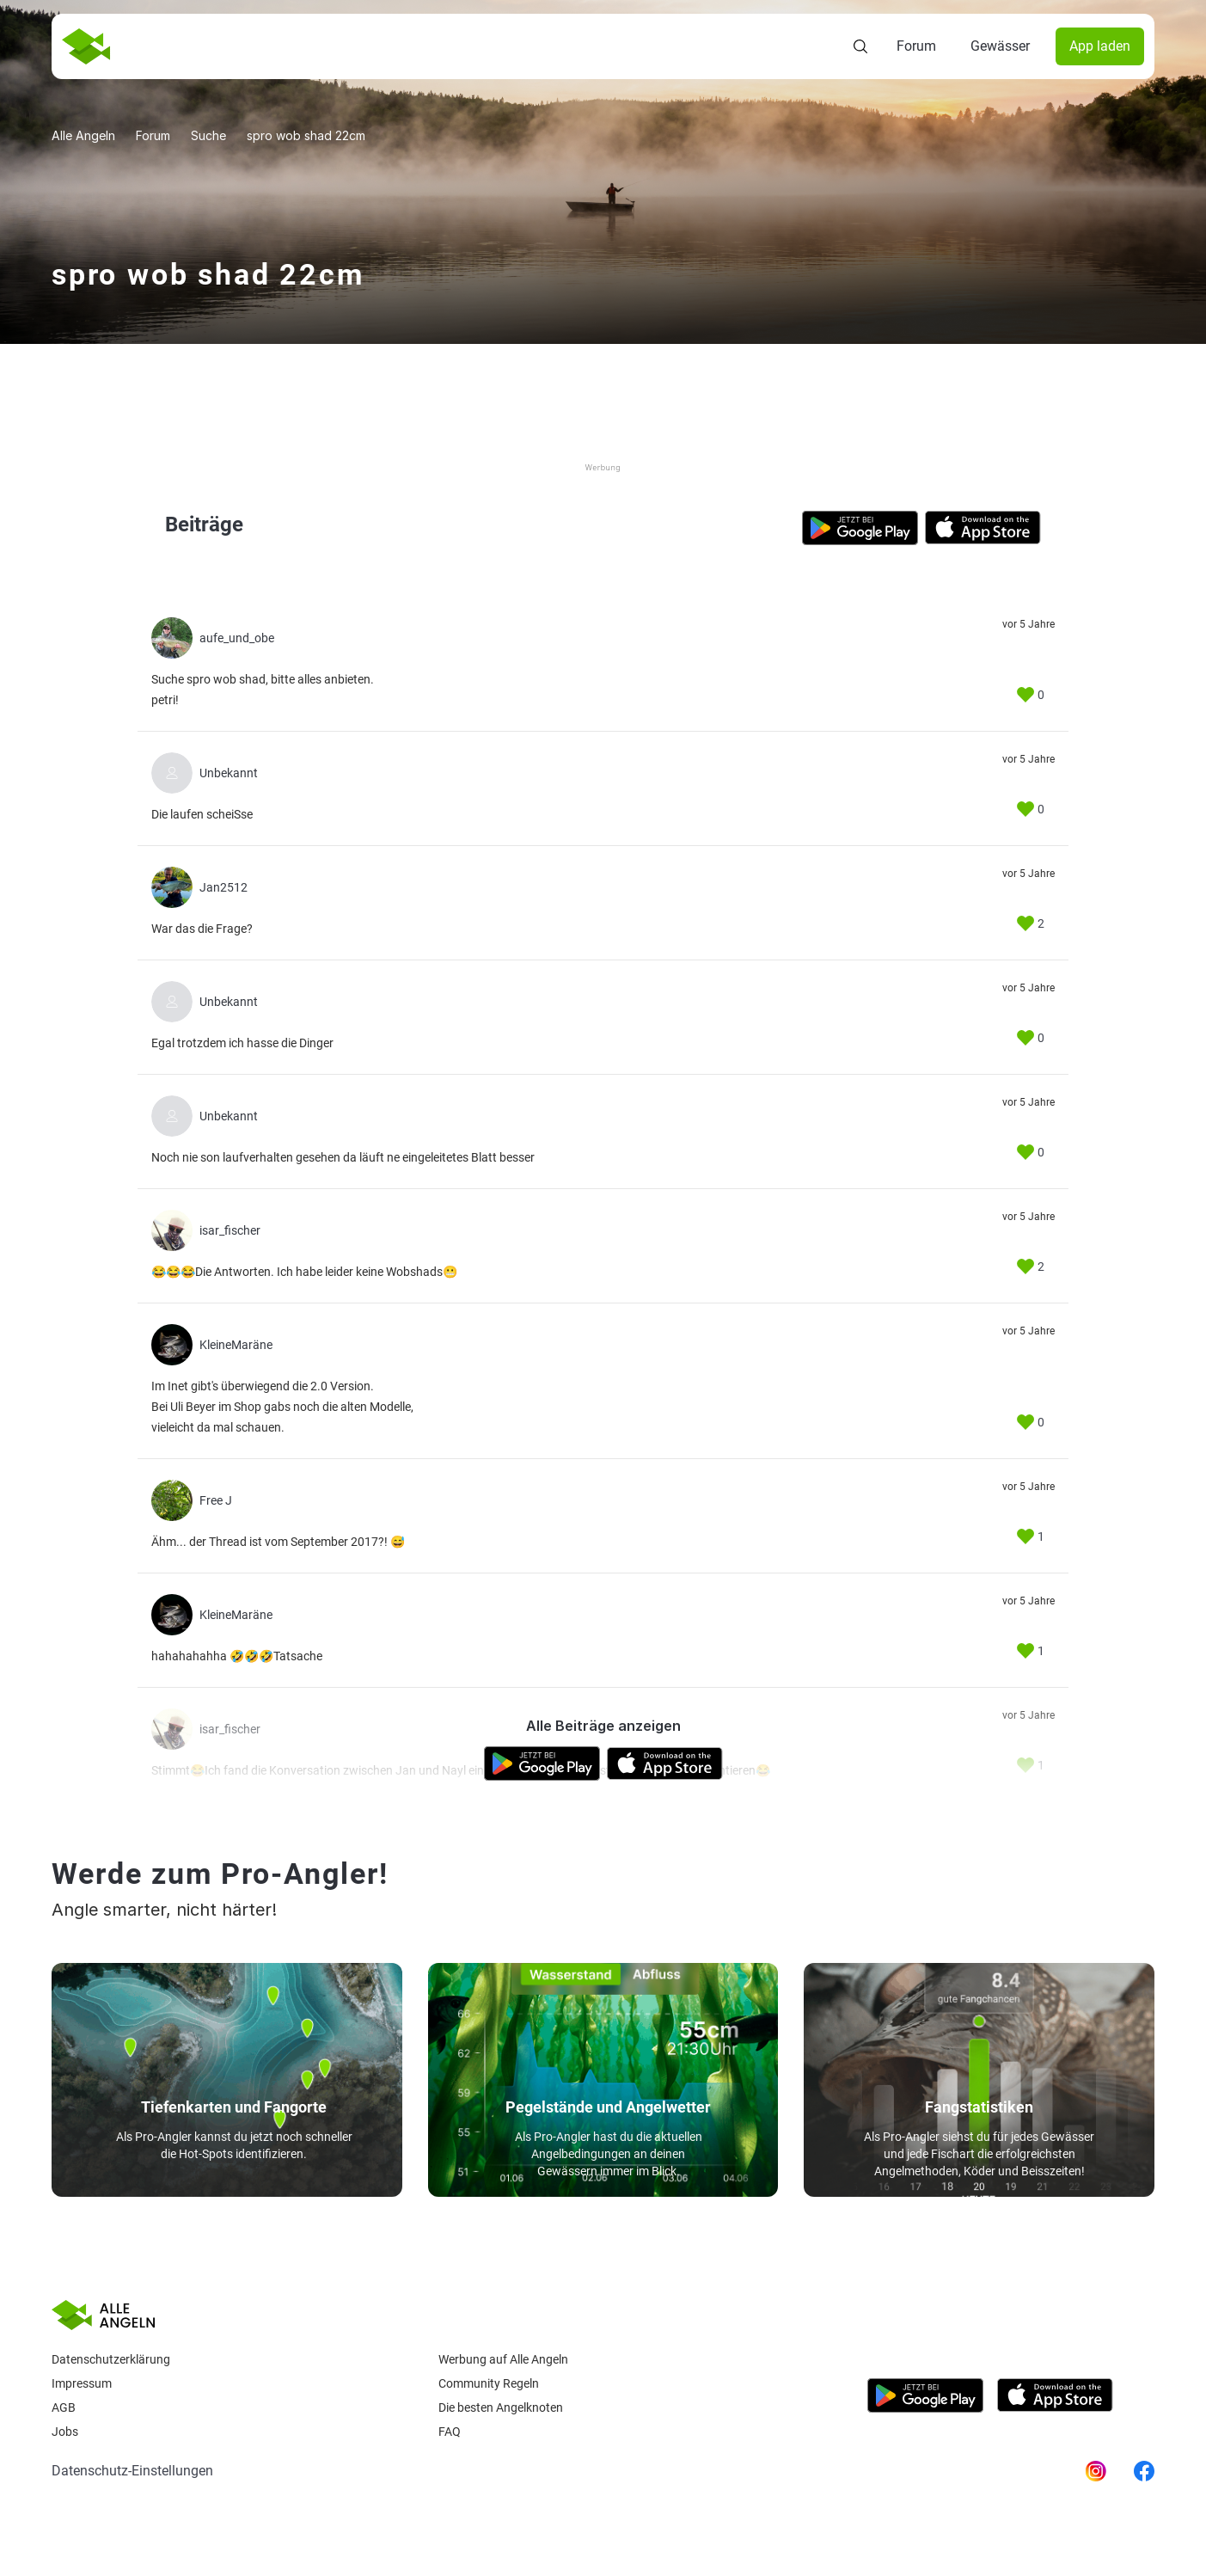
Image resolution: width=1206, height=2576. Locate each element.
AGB (64, 2407)
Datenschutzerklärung (111, 2359)
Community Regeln (488, 2383)
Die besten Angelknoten (500, 2407)
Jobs (65, 2431)
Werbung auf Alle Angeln (503, 2359)
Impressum (82, 2383)
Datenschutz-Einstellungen (132, 2471)
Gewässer (1000, 46)
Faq (449, 2431)
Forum (916, 46)
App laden (1099, 46)
